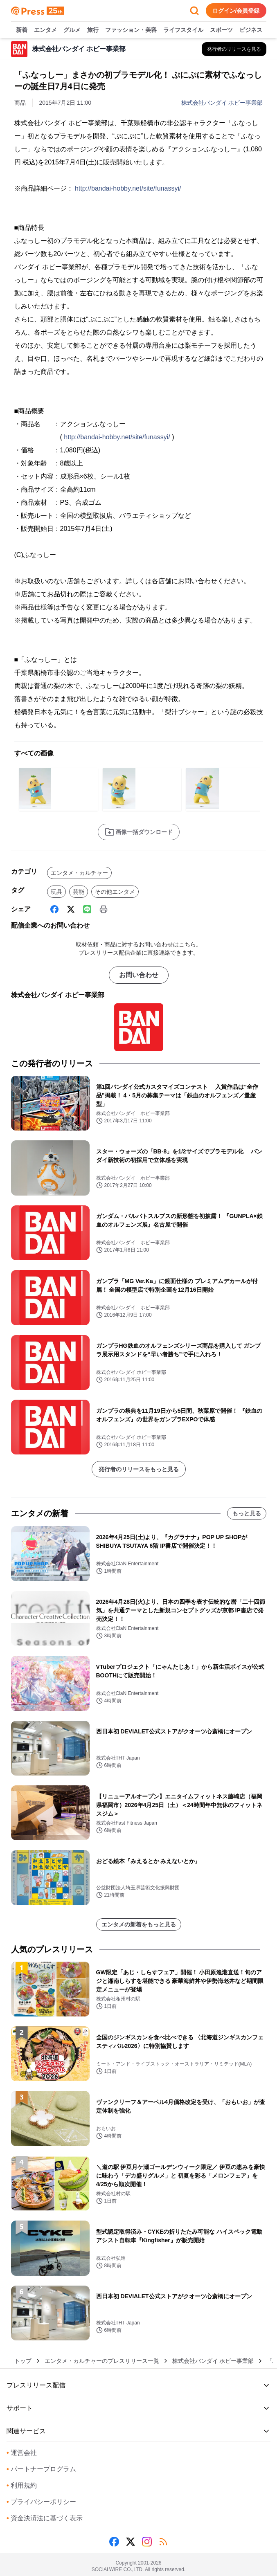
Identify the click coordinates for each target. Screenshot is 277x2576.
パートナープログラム (41, 2469)
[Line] (87, 909)
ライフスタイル (183, 30)
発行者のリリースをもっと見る (139, 1469)
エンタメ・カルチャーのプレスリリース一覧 (102, 2361)
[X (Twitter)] (71, 909)
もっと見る (246, 1513)
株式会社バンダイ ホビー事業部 (222, 102)
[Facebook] (54, 909)
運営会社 (22, 2452)
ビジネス (250, 30)
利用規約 (22, 2485)
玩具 (56, 891)
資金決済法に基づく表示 (45, 2518)
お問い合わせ (138, 974)
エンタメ (45, 30)
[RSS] (163, 2542)
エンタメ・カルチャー (79, 873)
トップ (23, 2361)
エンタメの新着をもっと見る (138, 1924)
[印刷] (103, 909)
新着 (21, 30)
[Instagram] (147, 2542)
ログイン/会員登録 (236, 10)
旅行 (93, 30)
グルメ (72, 30)
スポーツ (221, 30)
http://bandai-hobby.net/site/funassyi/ (128, 188)
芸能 (78, 891)
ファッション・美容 (131, 30)
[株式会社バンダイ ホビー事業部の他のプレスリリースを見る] (234, 49)
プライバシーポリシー (41, 2501)
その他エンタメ (115, 891)
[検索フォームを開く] (194, 11)
